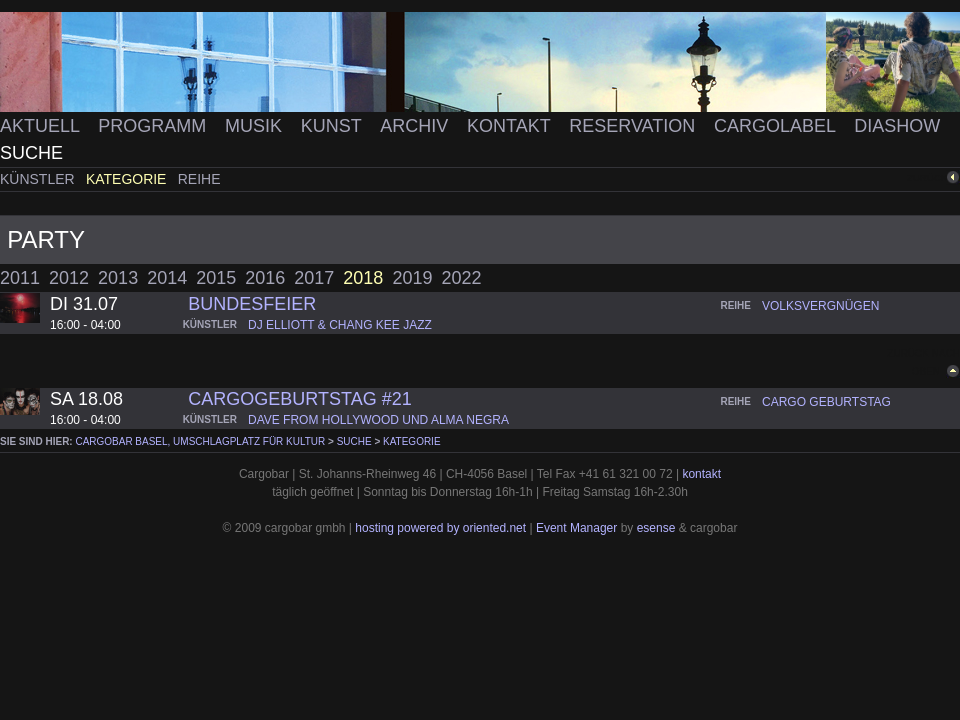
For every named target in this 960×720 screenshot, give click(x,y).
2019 (412, 278)
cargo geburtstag (826, 402)
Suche (31, 153)
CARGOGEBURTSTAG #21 (299, 399)
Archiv (416, 126)
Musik (256, 126)
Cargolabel (777, 126)
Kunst (334, 126)
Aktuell (42, 126)
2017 (314, 278)
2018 (363, 278)
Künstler (39, 179)
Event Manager (576, 528)
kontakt (701, 474)
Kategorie (128, 179)
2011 (20, 278)
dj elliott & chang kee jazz (340, 325)
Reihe (199, 179)
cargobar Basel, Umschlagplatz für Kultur (200, 441)
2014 (167, 278)
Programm (154, 126)
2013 (118, 278)
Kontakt (511, 126)
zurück (927, 177)
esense (656, 528)
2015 (216, 278)
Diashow (897, 126)
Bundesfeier (252, 304)
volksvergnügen (820, 306)
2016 (265, 278)
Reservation (634, 126)
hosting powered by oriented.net (440, 528)
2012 (69, 278)
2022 (461, 278)
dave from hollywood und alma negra (378, 420)
